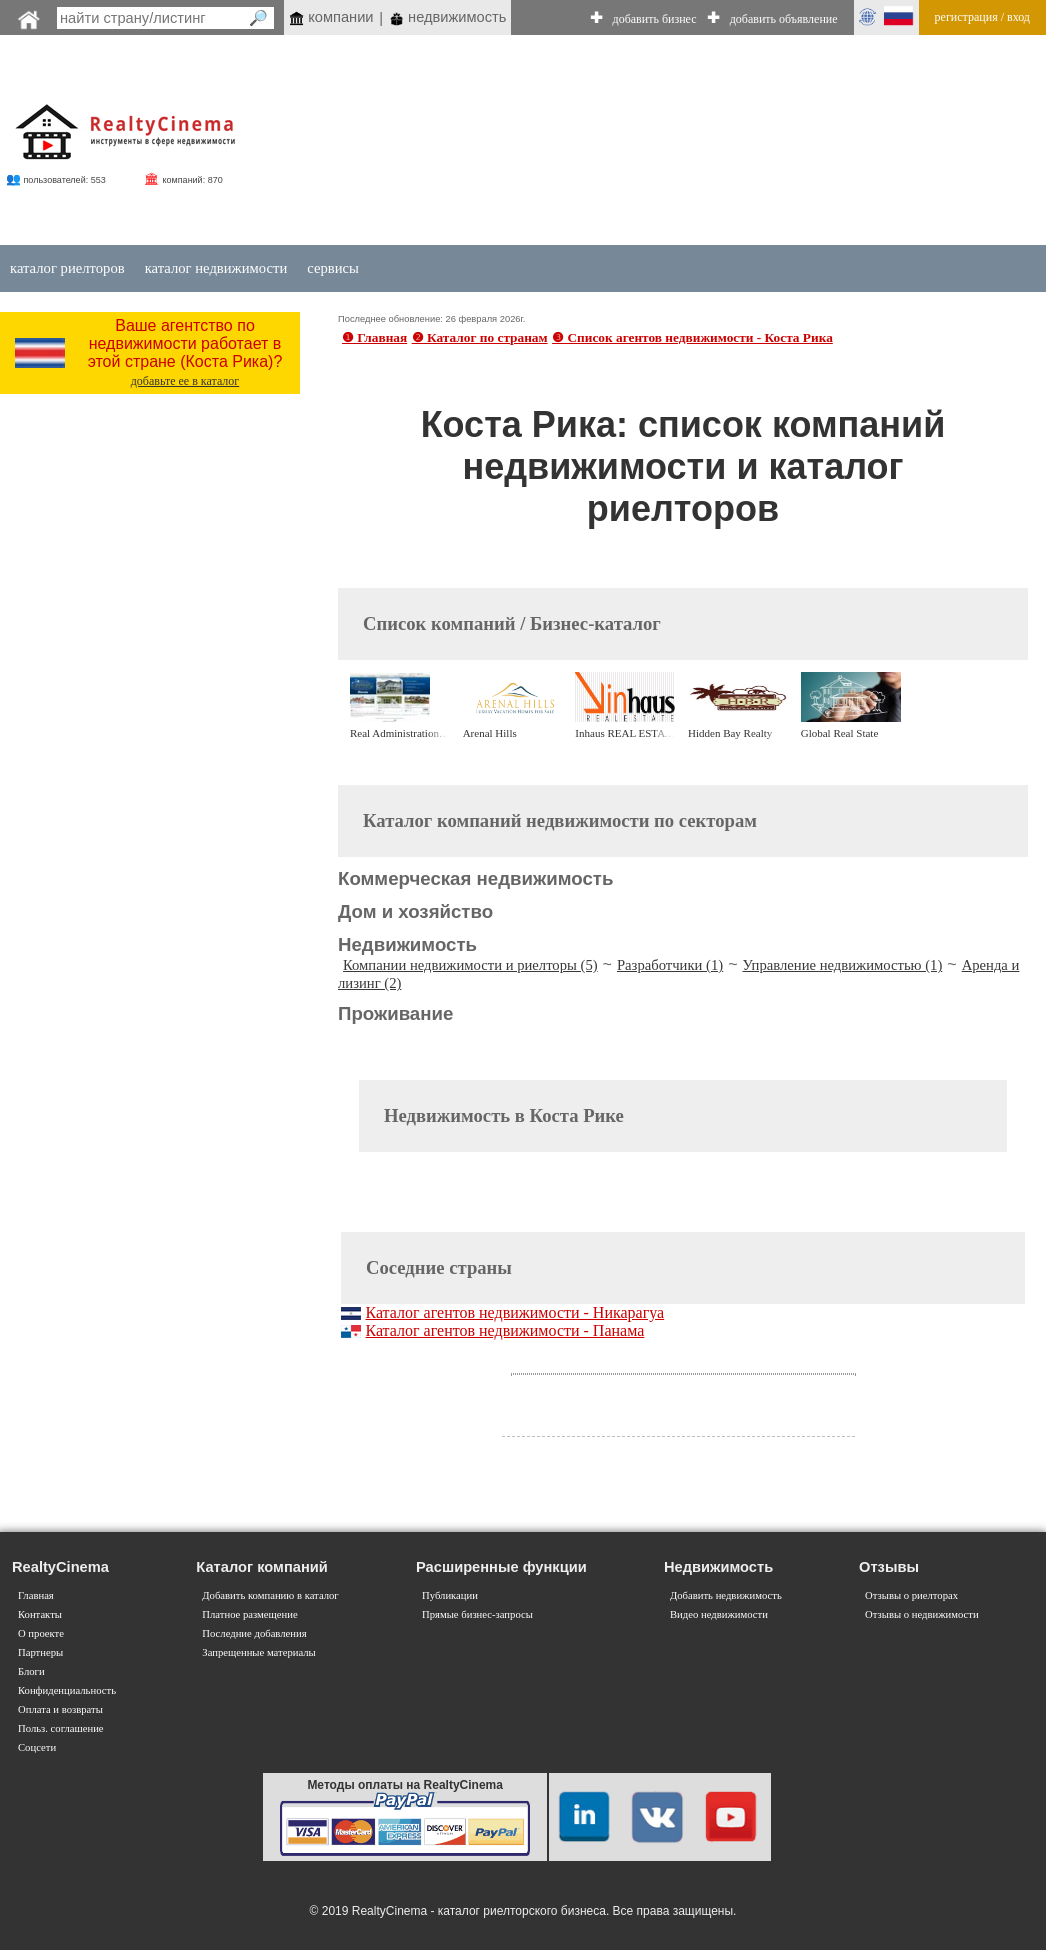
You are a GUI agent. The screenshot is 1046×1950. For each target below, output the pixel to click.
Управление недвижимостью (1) (843, 965)
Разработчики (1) (670, 965)
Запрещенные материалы (258, 1652)
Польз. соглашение (61, 1728)
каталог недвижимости (216, 268)
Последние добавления (254, 1633)
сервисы (333, 268)
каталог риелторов (67, 268)
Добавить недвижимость (726, 1595)
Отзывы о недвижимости (922, 1614)
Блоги (31, 1671)
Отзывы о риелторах (911, 1595)
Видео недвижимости (719, 1614)
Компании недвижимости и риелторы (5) (470, 965)
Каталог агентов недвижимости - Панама (504, 1330)
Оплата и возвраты (60, 1709)
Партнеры (40, 1652)
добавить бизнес (655, 19)
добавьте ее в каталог (185, 381)
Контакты (40, 1614)
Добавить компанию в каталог (270, 1595)
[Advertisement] (624, 142)
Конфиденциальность (67, 1690)
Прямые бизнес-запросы (477, 1614)
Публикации (450, 1595)
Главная (36, 1595)
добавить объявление (784, 19)
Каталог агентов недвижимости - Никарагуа (514, 1312)
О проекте (41, 1633)
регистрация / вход (982, 17)
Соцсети (37, 1747)
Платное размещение (249, 1614)
